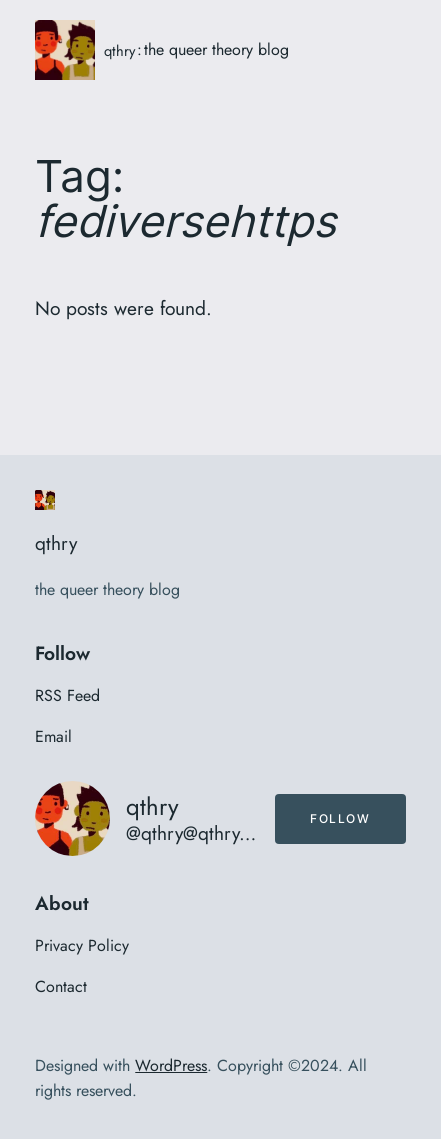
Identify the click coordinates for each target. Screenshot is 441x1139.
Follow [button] (340, 818)
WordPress (171, 1065)
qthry (119, 50)
